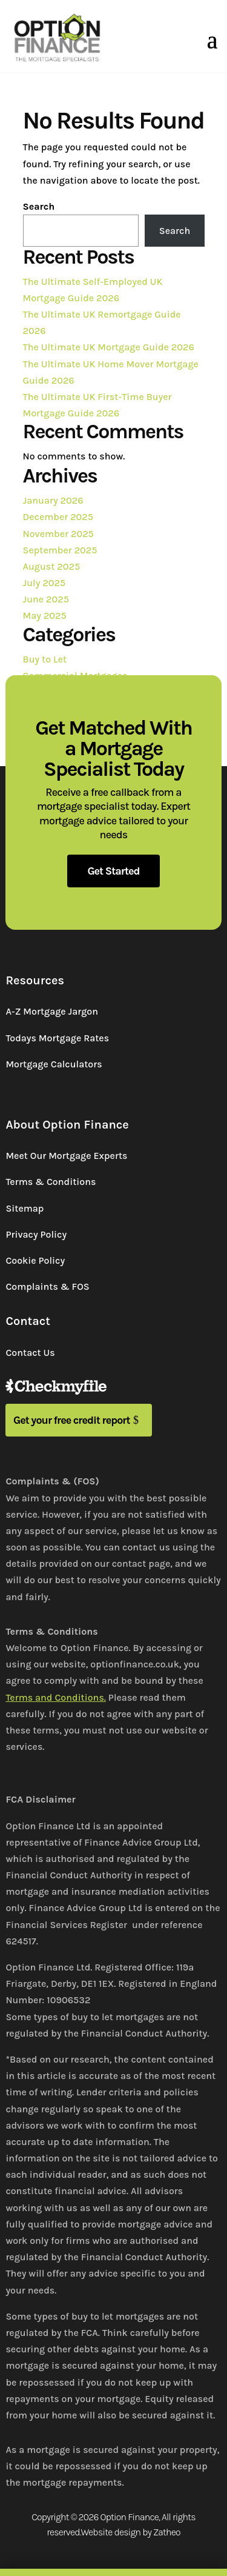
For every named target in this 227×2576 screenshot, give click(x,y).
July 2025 (44, 583)
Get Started (113, 871)
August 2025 (52, 566)
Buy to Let (45, 659)
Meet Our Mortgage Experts (66, 1155)
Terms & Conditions (50, 1181)
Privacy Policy (36, 1234)
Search (39, 206)
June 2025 (46, 599)
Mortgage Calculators (53, 1064)
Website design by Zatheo (130, 2532)
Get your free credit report (71, 1420)
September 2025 (60, 550)
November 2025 (58, 533)
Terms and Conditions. (55, 1697)
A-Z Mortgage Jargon (51, 1011)
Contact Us (29, 1352)
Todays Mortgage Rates (57, 1038)
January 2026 (53, 500)
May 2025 (45, 615)
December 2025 (58, 516)
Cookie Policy (35, 1260)
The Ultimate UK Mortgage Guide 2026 (108, 347)
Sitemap (24, 1208)
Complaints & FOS (47, 1286)
